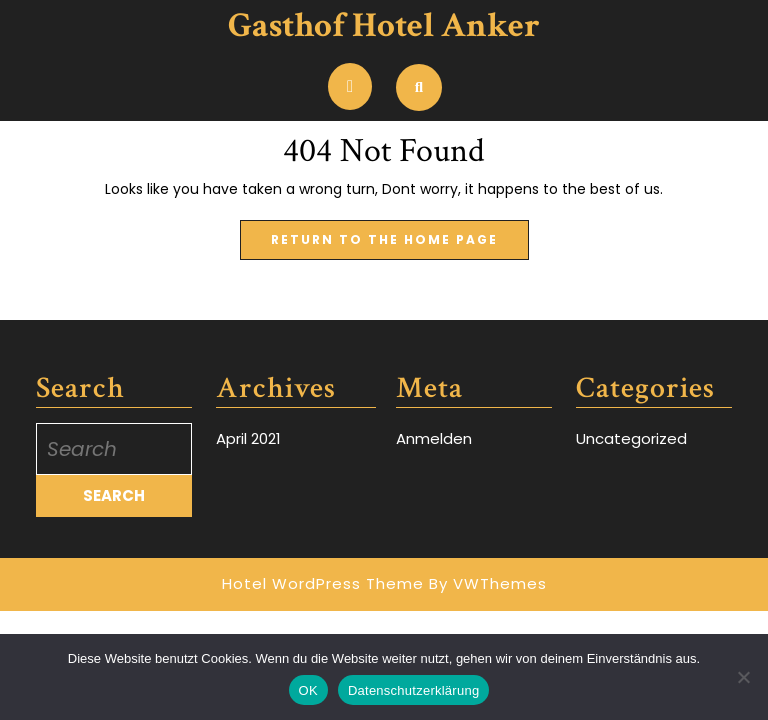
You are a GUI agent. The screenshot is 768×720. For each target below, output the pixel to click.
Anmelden (434, 438)
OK (308, 690)
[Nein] (743, 677)
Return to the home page (400, 234)
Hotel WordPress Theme (323, 583)
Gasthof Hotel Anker (384, 25)
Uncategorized (631, 438)
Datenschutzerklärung (413, 690)
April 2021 (248, 438)
